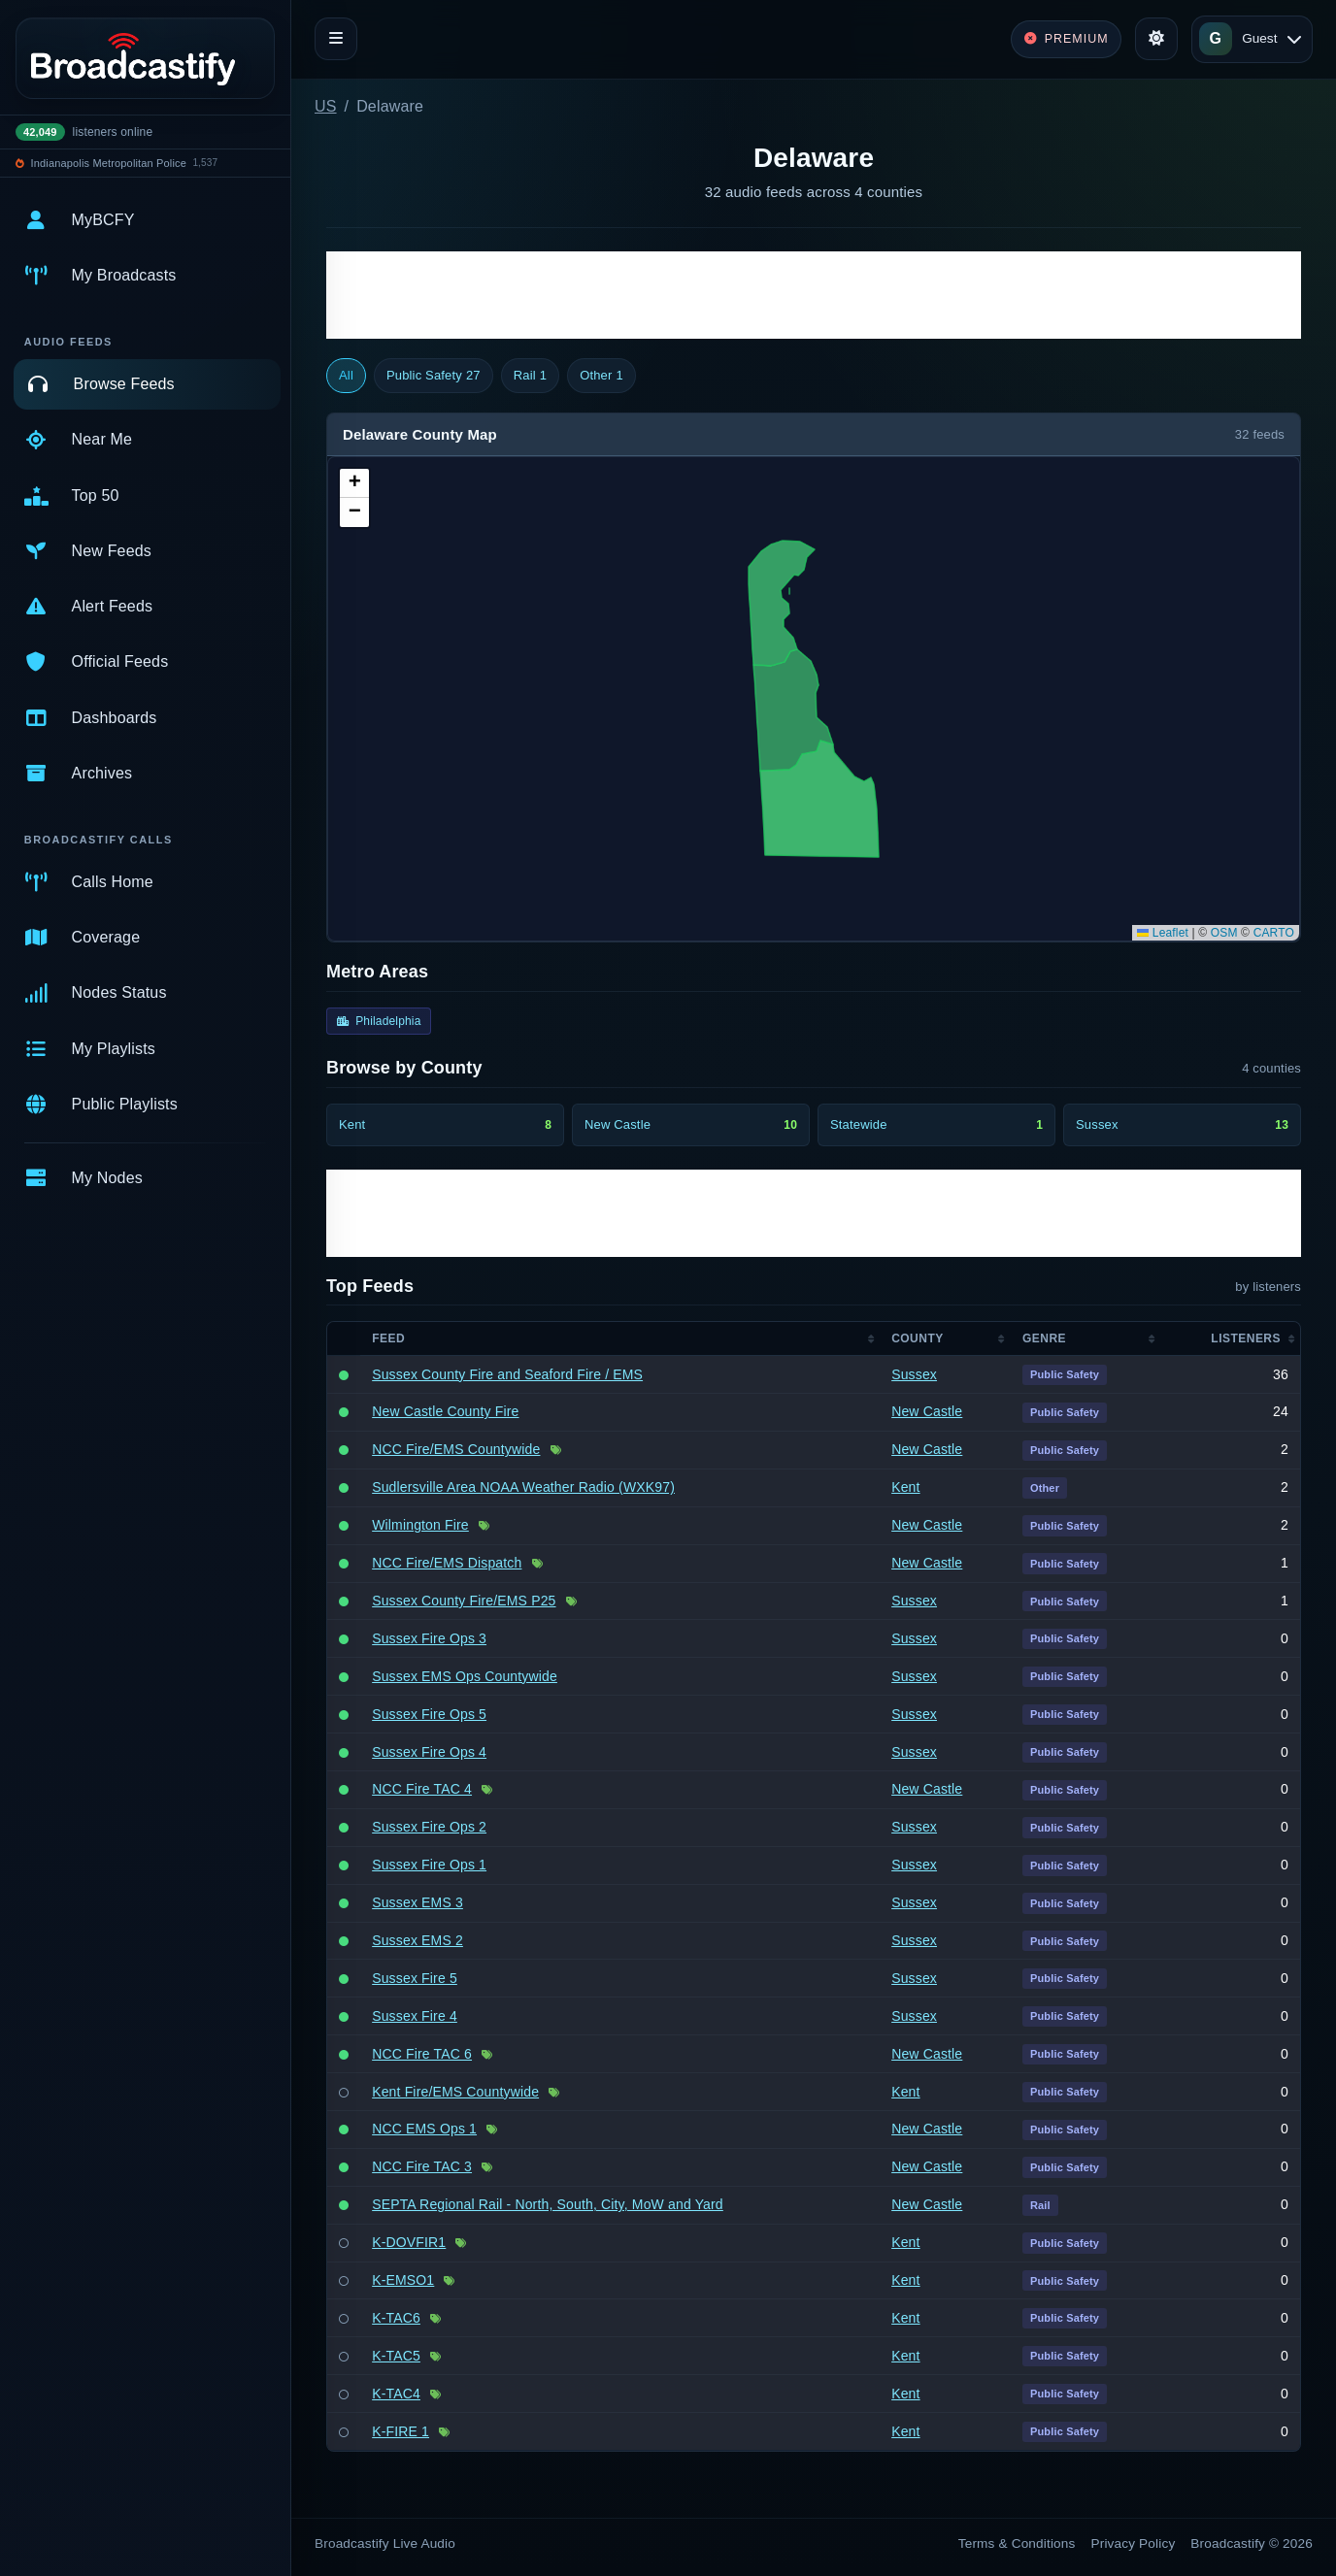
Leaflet (1162, 933)
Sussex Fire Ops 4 (429, 1752)
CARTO (1273, 933)
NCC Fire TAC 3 (422, 2166)
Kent (905, 1487)
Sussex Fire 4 (414, 2016)
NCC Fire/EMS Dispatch (446, 1562)
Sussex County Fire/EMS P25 (463, 1600)
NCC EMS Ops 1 (424, 2128)
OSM (1224, 933)
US (326, 106)
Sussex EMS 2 (417, 1940)
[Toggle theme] (1156, 38)
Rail (530, 375)
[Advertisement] (813, 295)
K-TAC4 (396, 2393)
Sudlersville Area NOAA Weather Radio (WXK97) (523, 1487)
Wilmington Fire (420, 1525)
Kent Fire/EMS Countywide (455, 2091)
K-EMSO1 (403, 2280)
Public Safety (433, 375)
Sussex (914, 1374)
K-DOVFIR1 (409, 2242)
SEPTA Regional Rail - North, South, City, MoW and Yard (547, 2204)
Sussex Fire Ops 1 (429, 1864)
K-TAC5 (396, 2355)
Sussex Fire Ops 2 (429, 1826)
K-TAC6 (396, 2318)
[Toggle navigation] (336, 38)
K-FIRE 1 (400, 2431)
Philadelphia (378, 1021)
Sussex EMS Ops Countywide (464, 1676)
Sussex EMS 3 (417, 1902)
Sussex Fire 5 (414, 1978)
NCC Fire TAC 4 (422, 1789)
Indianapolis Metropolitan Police (108, 163)
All (346, 375)
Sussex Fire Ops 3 (429, 1638)
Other (601, 375)
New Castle (926, 1411)
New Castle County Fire (445, 1411)
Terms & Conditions (1017, 2543)
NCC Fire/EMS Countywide (456, 1449)
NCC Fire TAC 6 (422, 2054)
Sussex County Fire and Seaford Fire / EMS (507, 1374)
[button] (354, 483)
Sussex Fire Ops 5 (429, 1714)
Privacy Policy (1133, 2543)
